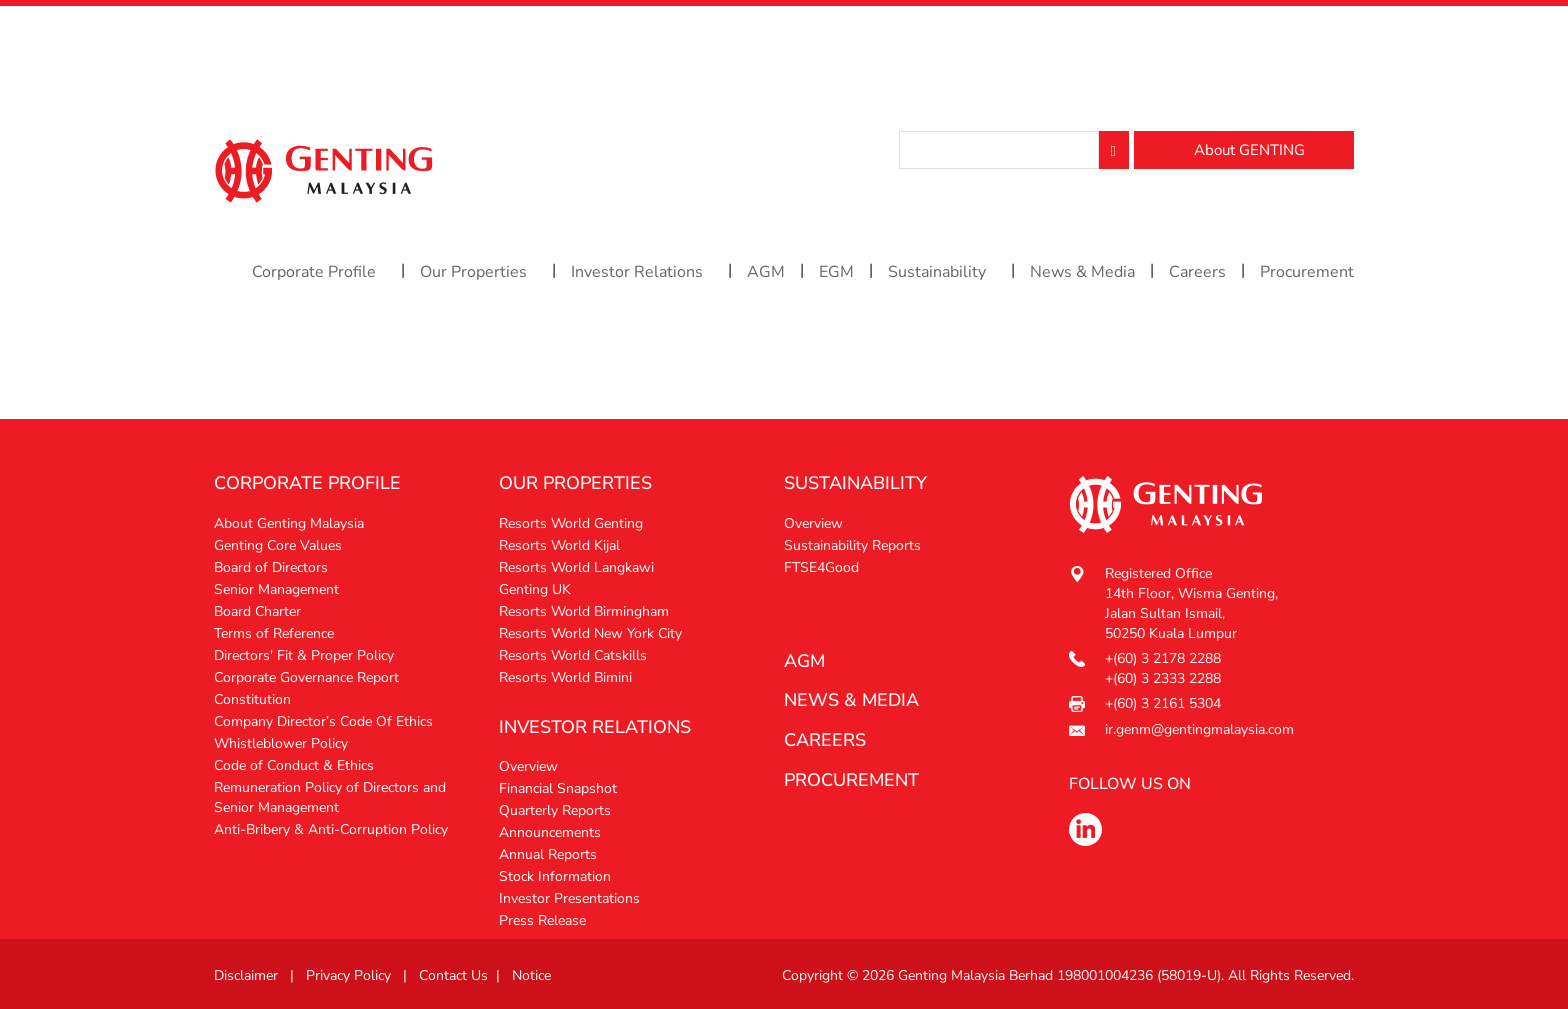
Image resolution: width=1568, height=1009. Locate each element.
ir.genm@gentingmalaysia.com (1199, 729)
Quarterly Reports (555, 810)
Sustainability (937, 272)
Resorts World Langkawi (576, 567)
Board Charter (257, 611)
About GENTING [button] (1249, 150)
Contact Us (453, 975)
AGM (766, 272)
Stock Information (555, 876)
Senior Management (276, 589)
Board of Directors (271, 567)
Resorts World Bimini (565, 677)
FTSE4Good (821, 567)
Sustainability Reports (852, 545)
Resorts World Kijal (559, 545)
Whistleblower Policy (281, 743)
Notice (531, 975)
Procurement (1307, 272)
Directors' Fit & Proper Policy (304, 655)
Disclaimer (246, 975)
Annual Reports (548, 854)
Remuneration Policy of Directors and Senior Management (330, 797)
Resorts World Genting (571, 523)
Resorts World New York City (590, 633)
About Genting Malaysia (289, 523)
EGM (836, 272)
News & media (851, 700)
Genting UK (535, 589)
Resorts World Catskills (573, 655)
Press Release (542, 920)
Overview (528, 766)
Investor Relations (637, 272)
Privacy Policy (348, 975)
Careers (1197, 272)
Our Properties (473, 272)
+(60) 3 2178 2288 (1163, 658)
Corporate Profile (314, 272)
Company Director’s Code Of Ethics (323, 721)
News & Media (1082, 272)
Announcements (550, 832)
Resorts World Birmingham (584, 611)
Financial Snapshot (558, 788)
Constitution (252, 699)
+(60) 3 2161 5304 (1163, 703)
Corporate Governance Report (306, 677)
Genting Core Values (278, 545)
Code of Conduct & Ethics (294, 765)
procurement (851, 780)
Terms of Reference (274, 633)
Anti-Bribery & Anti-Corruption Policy (331, 829)
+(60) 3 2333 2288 (1163, 678)
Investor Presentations (569, 898)
